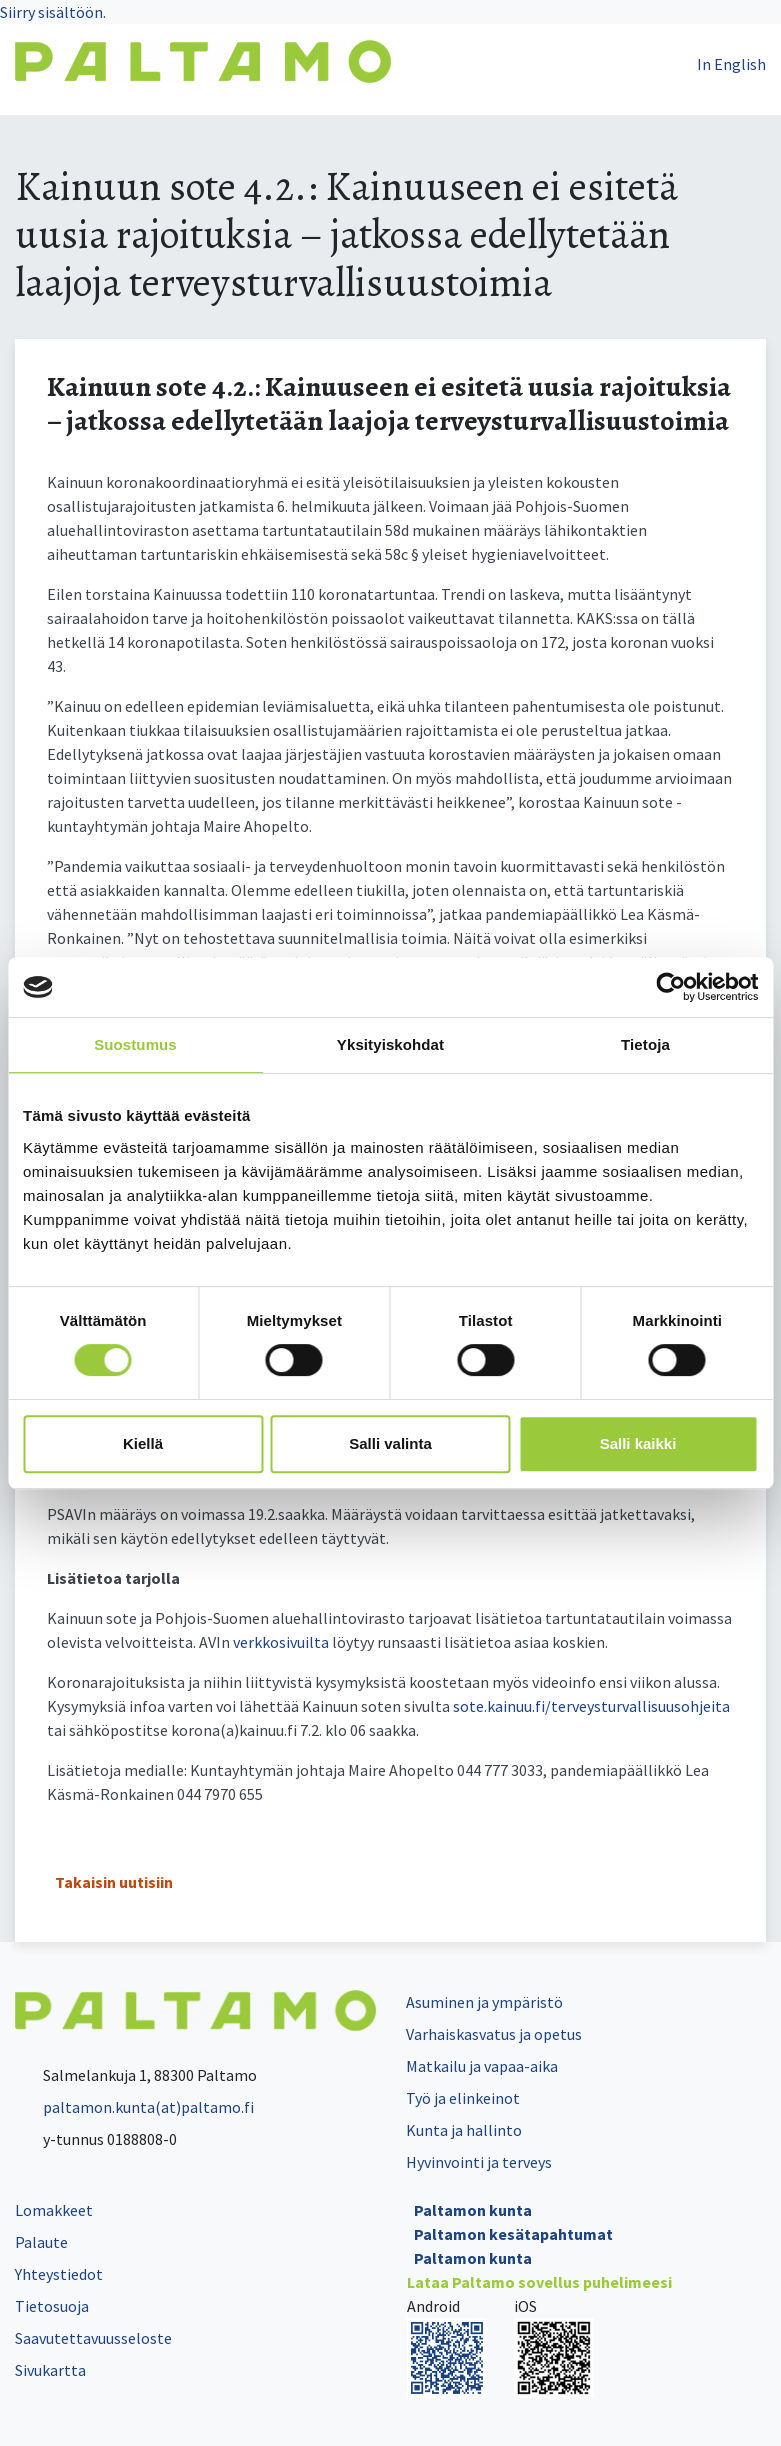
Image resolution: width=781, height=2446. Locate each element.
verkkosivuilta (281, 1642)
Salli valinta (390, 1443)
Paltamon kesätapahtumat (513, 2234)
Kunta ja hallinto (464, 2130)
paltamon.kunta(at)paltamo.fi (134, 2107)
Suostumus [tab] (135, 1044)
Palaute (41, 2242)
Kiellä (143, 1443)
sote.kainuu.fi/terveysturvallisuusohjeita (591, 1706)
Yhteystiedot (59, 2274)
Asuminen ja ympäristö (484, 2002)
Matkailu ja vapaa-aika (482, 2066)
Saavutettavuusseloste (93, 2338)
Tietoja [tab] (645, 1044)
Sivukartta (50, 2370)
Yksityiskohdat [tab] (390, 1044)
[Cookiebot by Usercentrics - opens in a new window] (670, 987)
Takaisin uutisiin (114, 1882)
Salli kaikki (638, 1443)
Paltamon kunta (473, 2210)
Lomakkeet (54, 2210)
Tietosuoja (52, 2306)
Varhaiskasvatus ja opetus (494, 2034)
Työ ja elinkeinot (463, 2098)
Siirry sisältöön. (53, 12)
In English (731, 64)
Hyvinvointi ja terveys (479, 2162)
